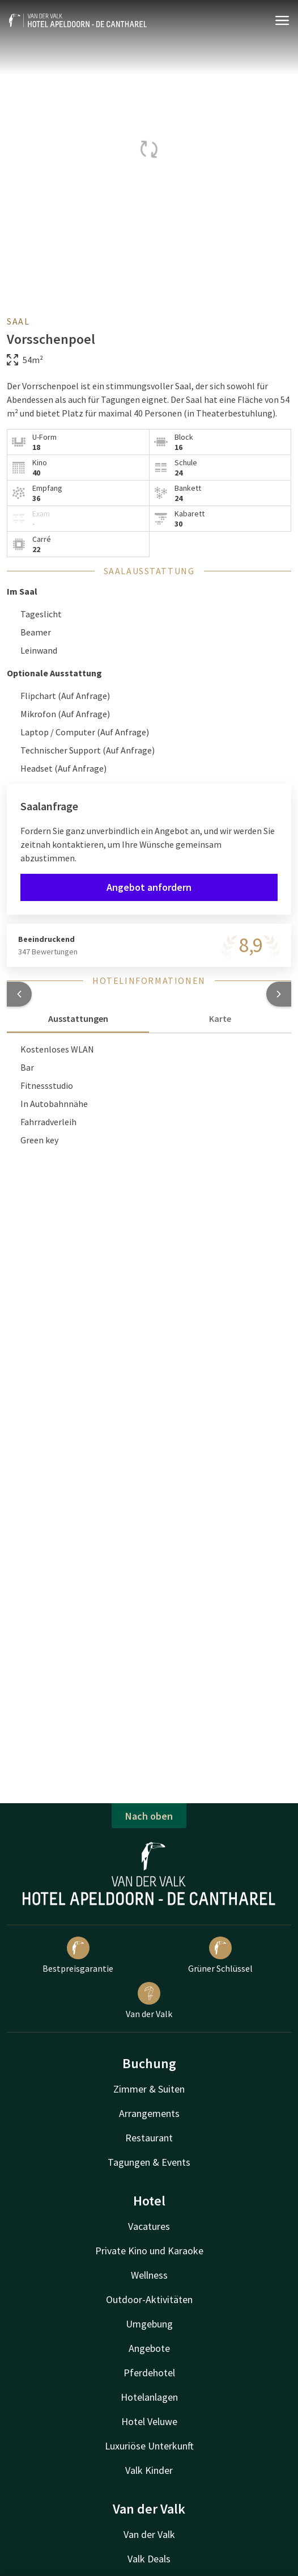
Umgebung (149, 2323)
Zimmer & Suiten (149, 2088)
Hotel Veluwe (149, 2421)
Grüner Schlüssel (220, 1955)
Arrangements (149, 2113)
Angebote (149, 2348)
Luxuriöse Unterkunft (149, 2445)
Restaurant (149, 2137)
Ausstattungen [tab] (78, 1018)
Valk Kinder (149, 2470)
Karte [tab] (220, 1018)
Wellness (149, 2275)
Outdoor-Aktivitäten (149, 2299)
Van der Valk (149, 2000)
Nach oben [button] (149, 1815)
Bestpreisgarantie (77, 1955)
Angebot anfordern (149, 887)
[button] (19, 994)
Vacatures (149, 2226)
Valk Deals (149, 2558)
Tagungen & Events (149, 2162)
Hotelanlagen (149, 2397)
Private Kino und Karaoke (149, 2250)
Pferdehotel (149, 2372)
